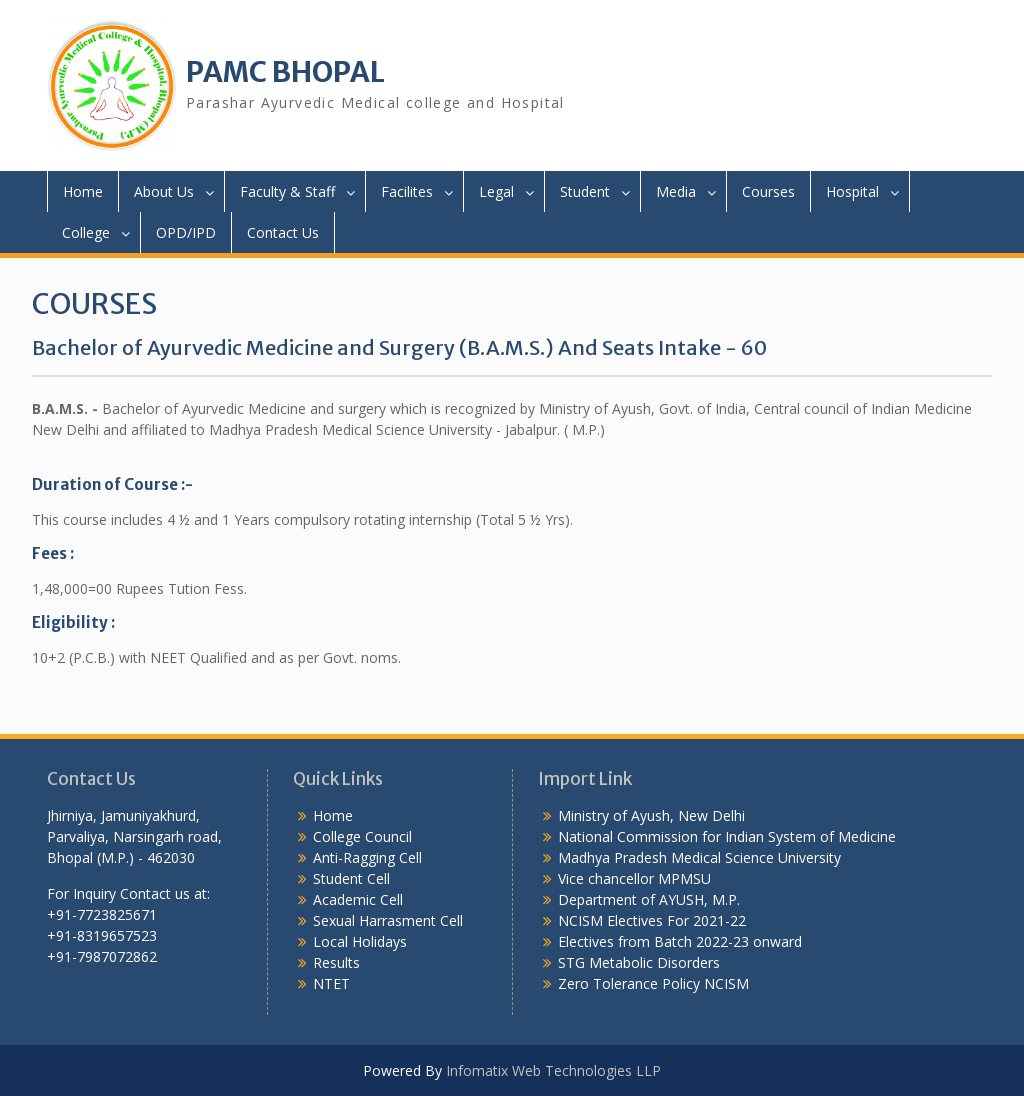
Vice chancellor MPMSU (634, 878)
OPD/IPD (186, 232)
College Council (362, 836)
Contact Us (283, 232)
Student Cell (351, 878)
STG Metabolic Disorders (639, 962)
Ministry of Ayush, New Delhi (651, 815)
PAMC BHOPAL (285, 72)
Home (83, 191)
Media (676, 191)
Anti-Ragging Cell (367, 857)
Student (585, 191)
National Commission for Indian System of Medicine (727, 836)
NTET (331, 983)
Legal (496, 191)
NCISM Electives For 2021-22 (652, 920)
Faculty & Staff (287, 191)
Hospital (852, 191)
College (86, 232)
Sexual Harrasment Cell (388, 920)
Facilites (407, 191)
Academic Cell (358, 899)
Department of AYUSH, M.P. (649, 899)
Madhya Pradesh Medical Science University (699, 857)
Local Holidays (360, 941)
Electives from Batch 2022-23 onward (680, 941)
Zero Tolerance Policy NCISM (653, 983)
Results (336, 962)
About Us (164, 191)
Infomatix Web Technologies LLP (553, 1070)
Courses (768, 191)
